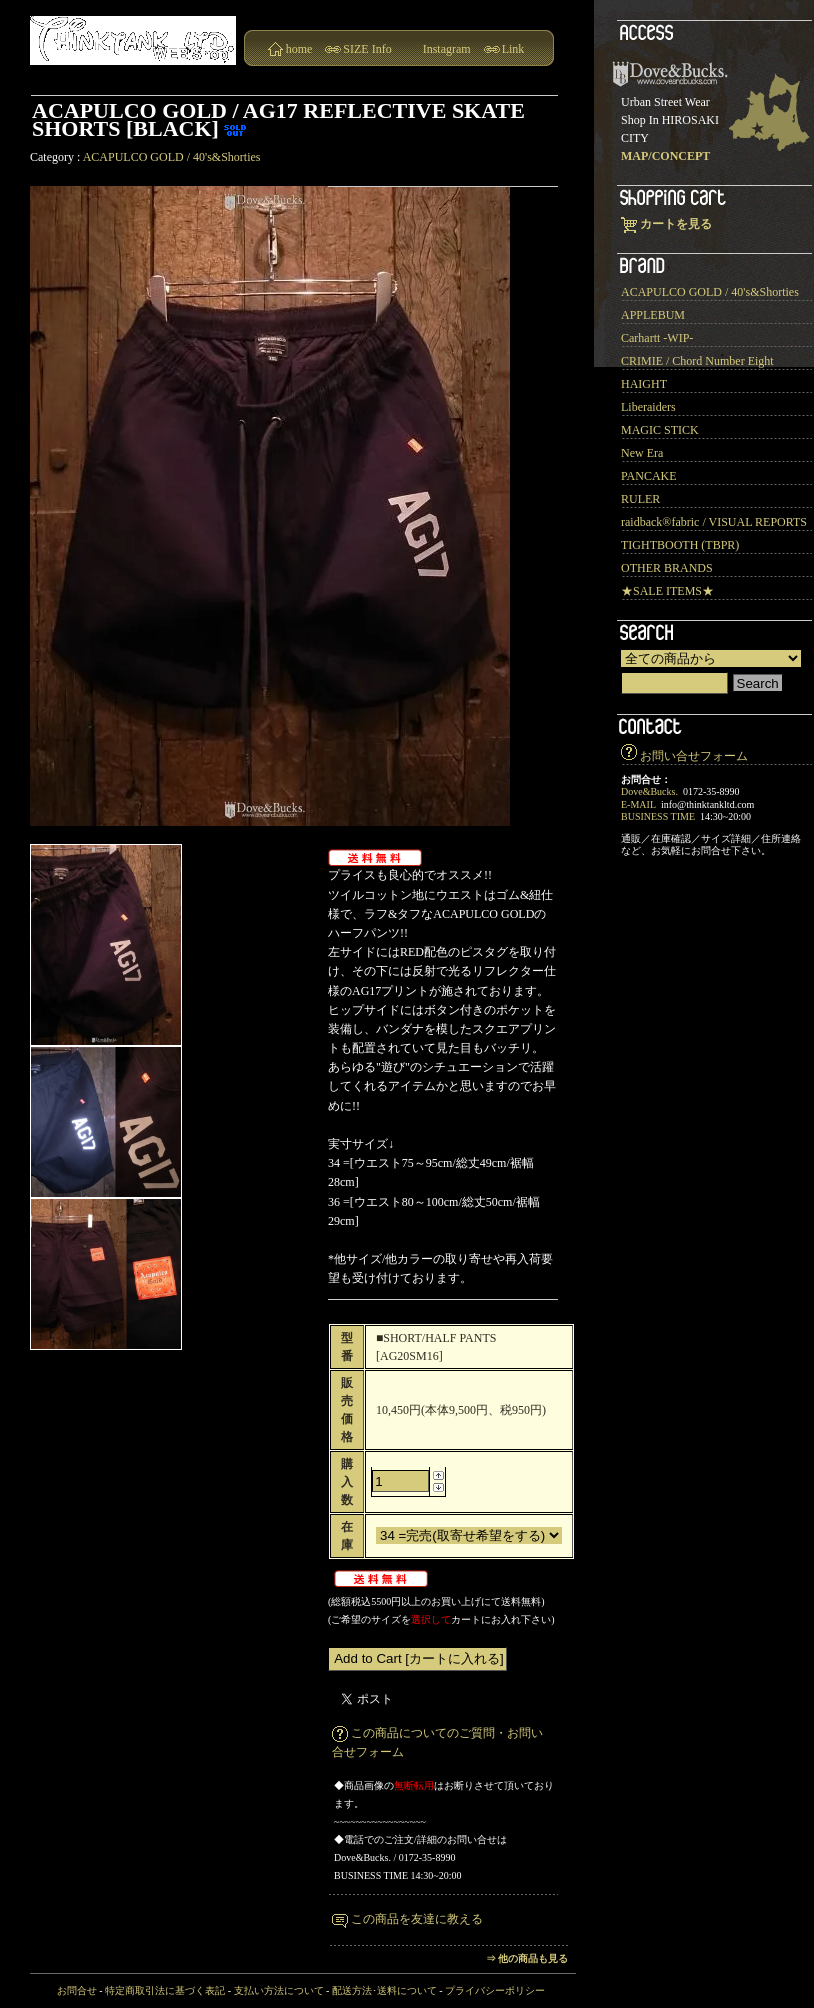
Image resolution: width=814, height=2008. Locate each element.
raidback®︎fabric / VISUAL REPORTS (714, 522)
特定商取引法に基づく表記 (165, 1990)
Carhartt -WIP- (657, 338)
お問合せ (77, 1990)
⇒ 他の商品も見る (527, 1958)
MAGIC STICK (660, 430)
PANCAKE (649, 476)
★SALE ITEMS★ (667, 591)
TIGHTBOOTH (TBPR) (680, 545)
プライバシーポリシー (495, 1990)
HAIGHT (644, 384)
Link (513, 49)
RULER (640, 499)
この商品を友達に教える (417, 1919)
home (299, 49)
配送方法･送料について (384, 1990)
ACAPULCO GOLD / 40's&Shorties (172, 157)
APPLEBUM (653, 315)
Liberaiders (648, 407)
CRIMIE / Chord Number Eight (697, 361)
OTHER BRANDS (667, 568)
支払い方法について (279, 1990)
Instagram (447, 49)
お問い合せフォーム (694, 756)
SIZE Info (367, 49)
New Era (642, 453)
